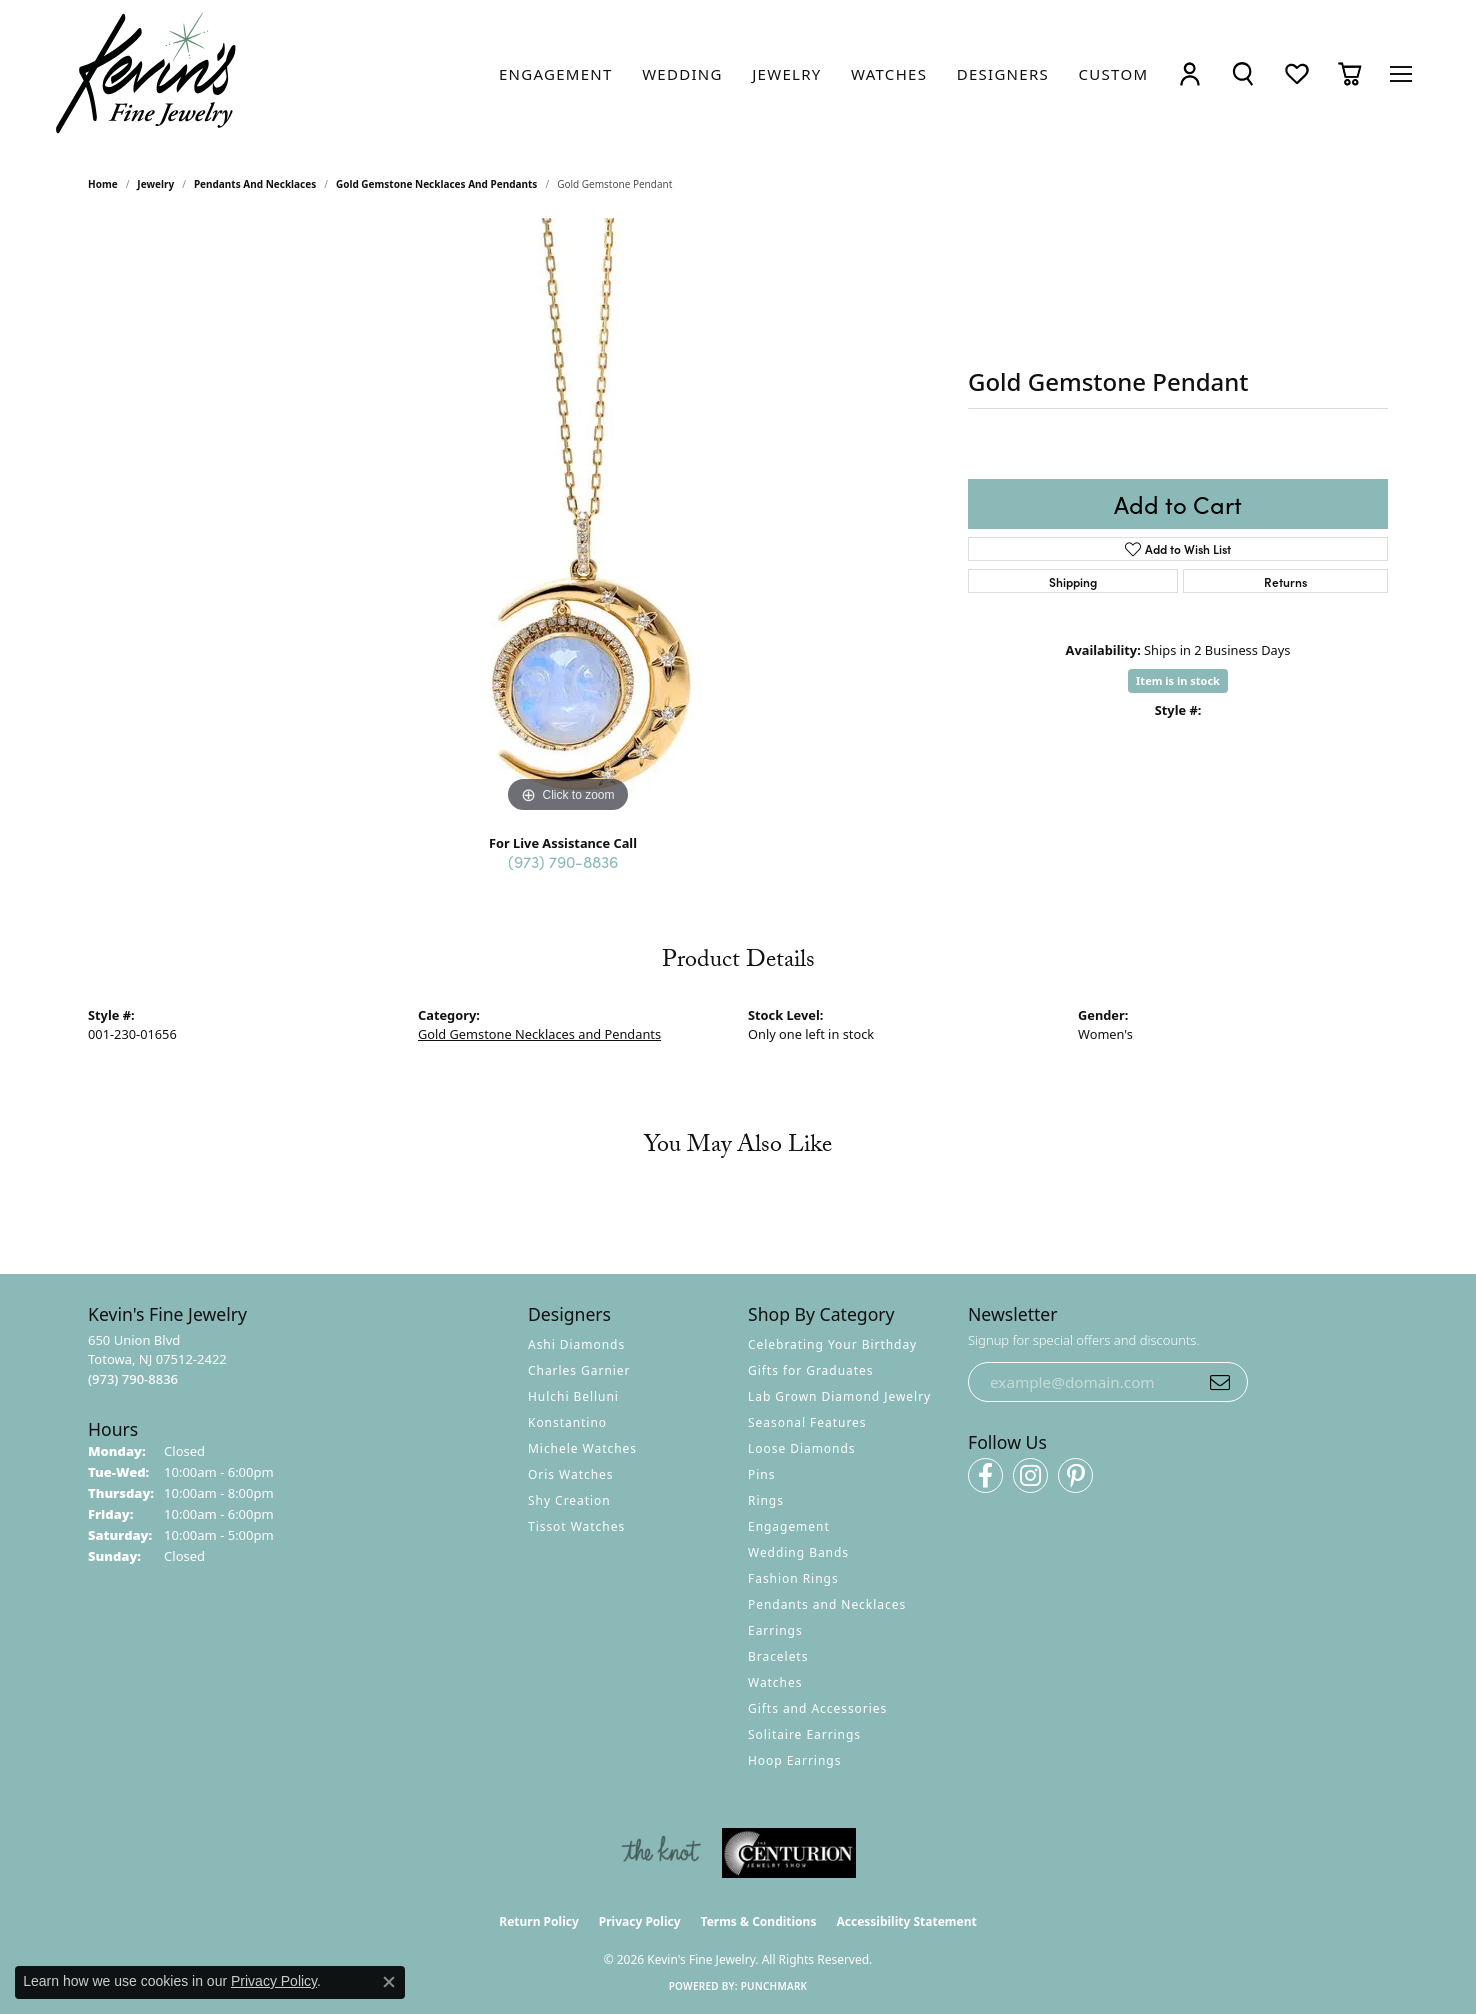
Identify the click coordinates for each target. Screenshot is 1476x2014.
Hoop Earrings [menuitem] (794, 1760)
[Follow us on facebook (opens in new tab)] (985, 1475)
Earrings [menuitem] (775, 1630)
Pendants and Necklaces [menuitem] (827, 1604)
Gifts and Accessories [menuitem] (817, 1708)
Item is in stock (1178, 680)
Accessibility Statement (906, 1921)
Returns (1285, 581)
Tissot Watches (576, 1526)
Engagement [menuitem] (789, 1526)
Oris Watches (571, 1474)
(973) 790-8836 (563, 861)
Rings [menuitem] (766, 1500)
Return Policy (539, 1921)
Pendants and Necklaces (255, 184)
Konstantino (567, 1422)
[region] (568, 518)
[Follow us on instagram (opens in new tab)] (1030, 1475)
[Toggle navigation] (1401, 74)
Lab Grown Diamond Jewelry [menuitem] (839, 1396)
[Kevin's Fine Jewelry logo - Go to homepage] (147, 73)
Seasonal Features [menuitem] (807, 1422)
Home (103, 184)
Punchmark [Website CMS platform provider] (774, 1986)
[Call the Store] (133, 1379)
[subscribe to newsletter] (1220, 1382)
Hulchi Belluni (573, 1396)
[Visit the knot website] (661, 1853)
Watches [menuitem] (775, 1682)
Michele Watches (582, 1448)
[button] (1190, 73)
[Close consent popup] (389, 1982)
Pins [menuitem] (761, 1474)
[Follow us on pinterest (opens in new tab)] (1075, 1475)
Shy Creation (569, 1500)
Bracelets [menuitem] (778, 1656)
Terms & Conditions (759, 1921)
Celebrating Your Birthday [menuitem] (832, 1344)
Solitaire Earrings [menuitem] (804, 1734)
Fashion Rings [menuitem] (793, 1578)
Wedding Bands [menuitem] (798, 1552)
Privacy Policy (640, 1921)
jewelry (155, 184)
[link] (556, 74)
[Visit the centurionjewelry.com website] (789, 1853)
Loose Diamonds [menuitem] (802, 1448)
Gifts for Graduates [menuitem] (810, 1370)
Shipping (1073, 581)
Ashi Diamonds (576, 1344)
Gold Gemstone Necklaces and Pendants (436, 184)
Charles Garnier (579, 1370)
